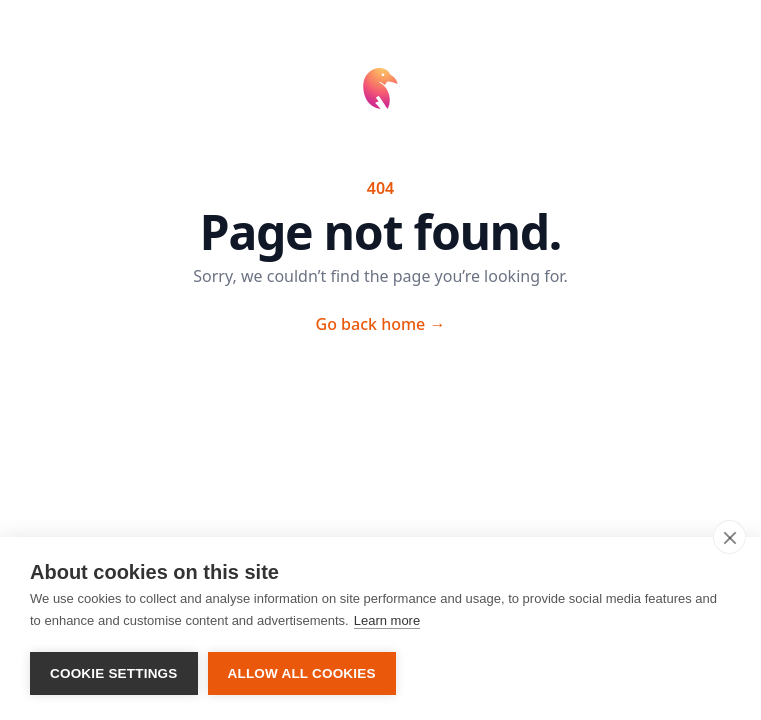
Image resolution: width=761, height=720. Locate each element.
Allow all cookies (302, 673)
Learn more (387, 620)
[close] (729, 537)
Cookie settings (114, 673)
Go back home (381, 324)
